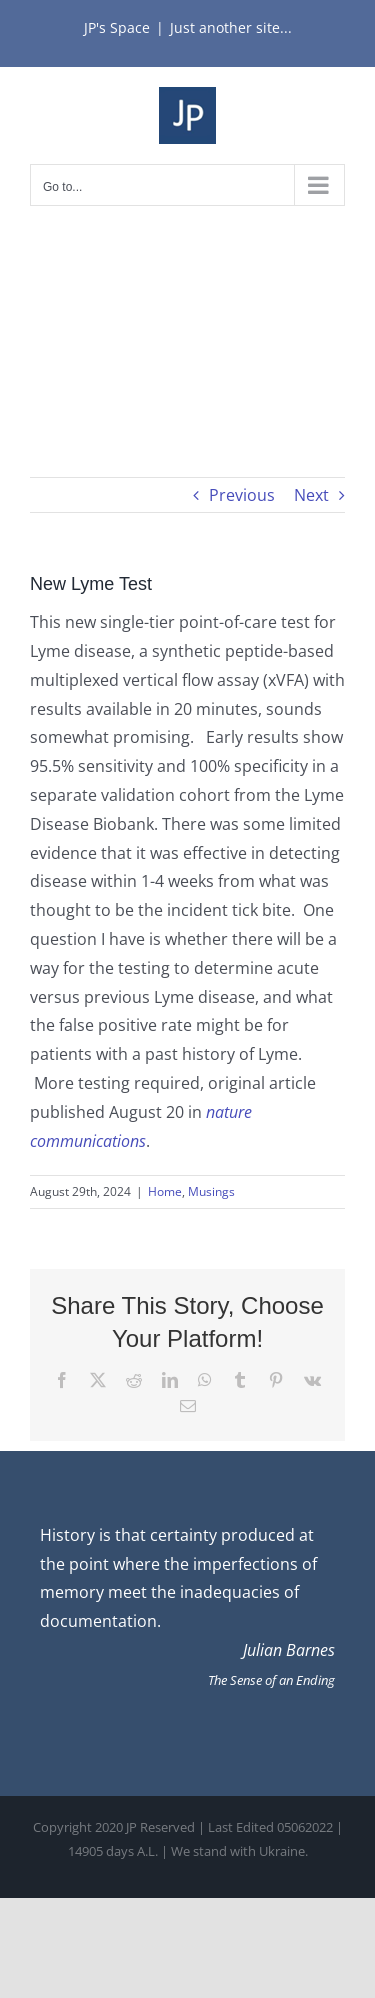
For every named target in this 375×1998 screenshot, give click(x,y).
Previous (242, 495)
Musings (211, 1191)
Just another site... (231, 27)
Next (311, 495)
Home (165, 1191)
